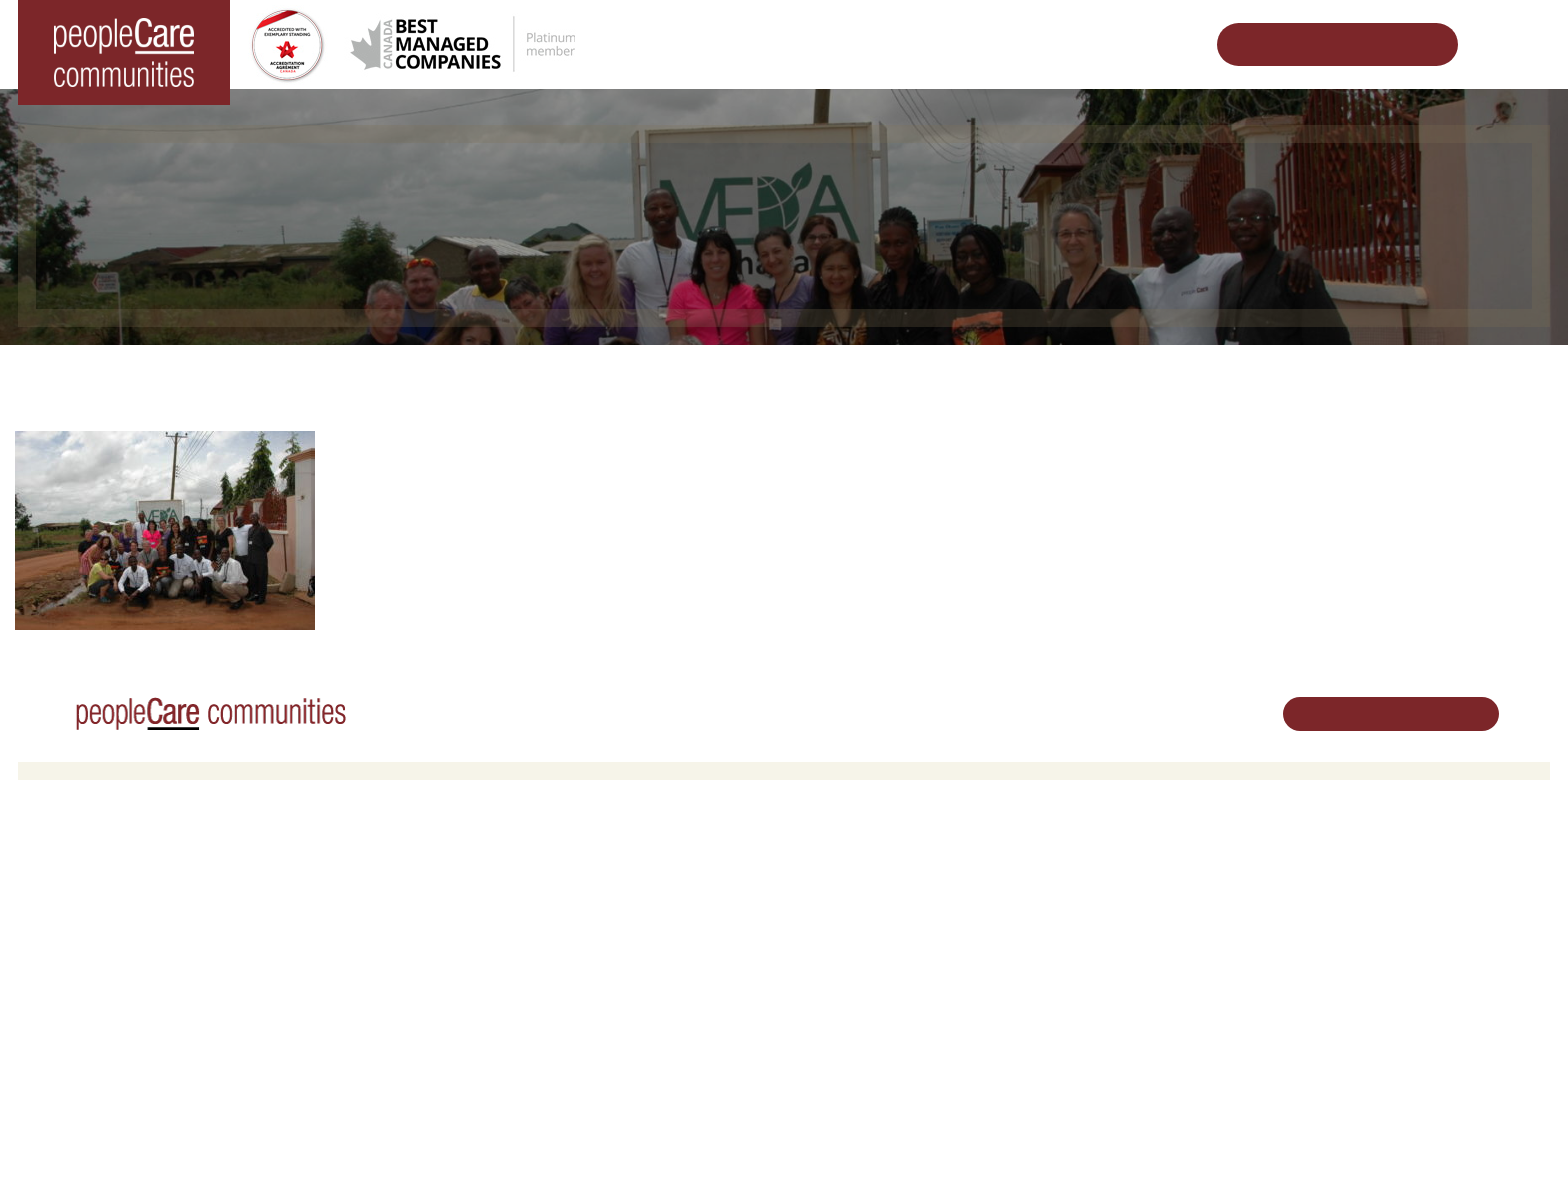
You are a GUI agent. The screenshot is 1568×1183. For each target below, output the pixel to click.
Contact (1079, 1068)
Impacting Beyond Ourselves (521, 375)
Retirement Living (473, 870)
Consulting (1086, 991)
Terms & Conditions (297, 1137)
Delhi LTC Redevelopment (494, 972)
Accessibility (1091, 1017)
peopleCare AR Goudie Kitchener (133, 895)
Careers (823, 870)
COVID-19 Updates (474, 921)
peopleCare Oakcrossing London (131, 947)
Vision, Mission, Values (1123, 870)
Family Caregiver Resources (501, 947)
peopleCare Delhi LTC (99, 1024)
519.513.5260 (1351, 938)
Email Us (1337, 972)
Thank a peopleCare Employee (759, 375)
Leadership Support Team (1131, 895)
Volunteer (827, 895)
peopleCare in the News (1126, 921)
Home (369, 375)
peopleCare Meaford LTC (108, 998)
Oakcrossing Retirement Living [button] (508, 895)
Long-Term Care (84, 870)
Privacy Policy (408, 1137)
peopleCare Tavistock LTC (111, 972)
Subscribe (1084, 1042)
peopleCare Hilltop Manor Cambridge (144, 921)
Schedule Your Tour (1322, 44)
